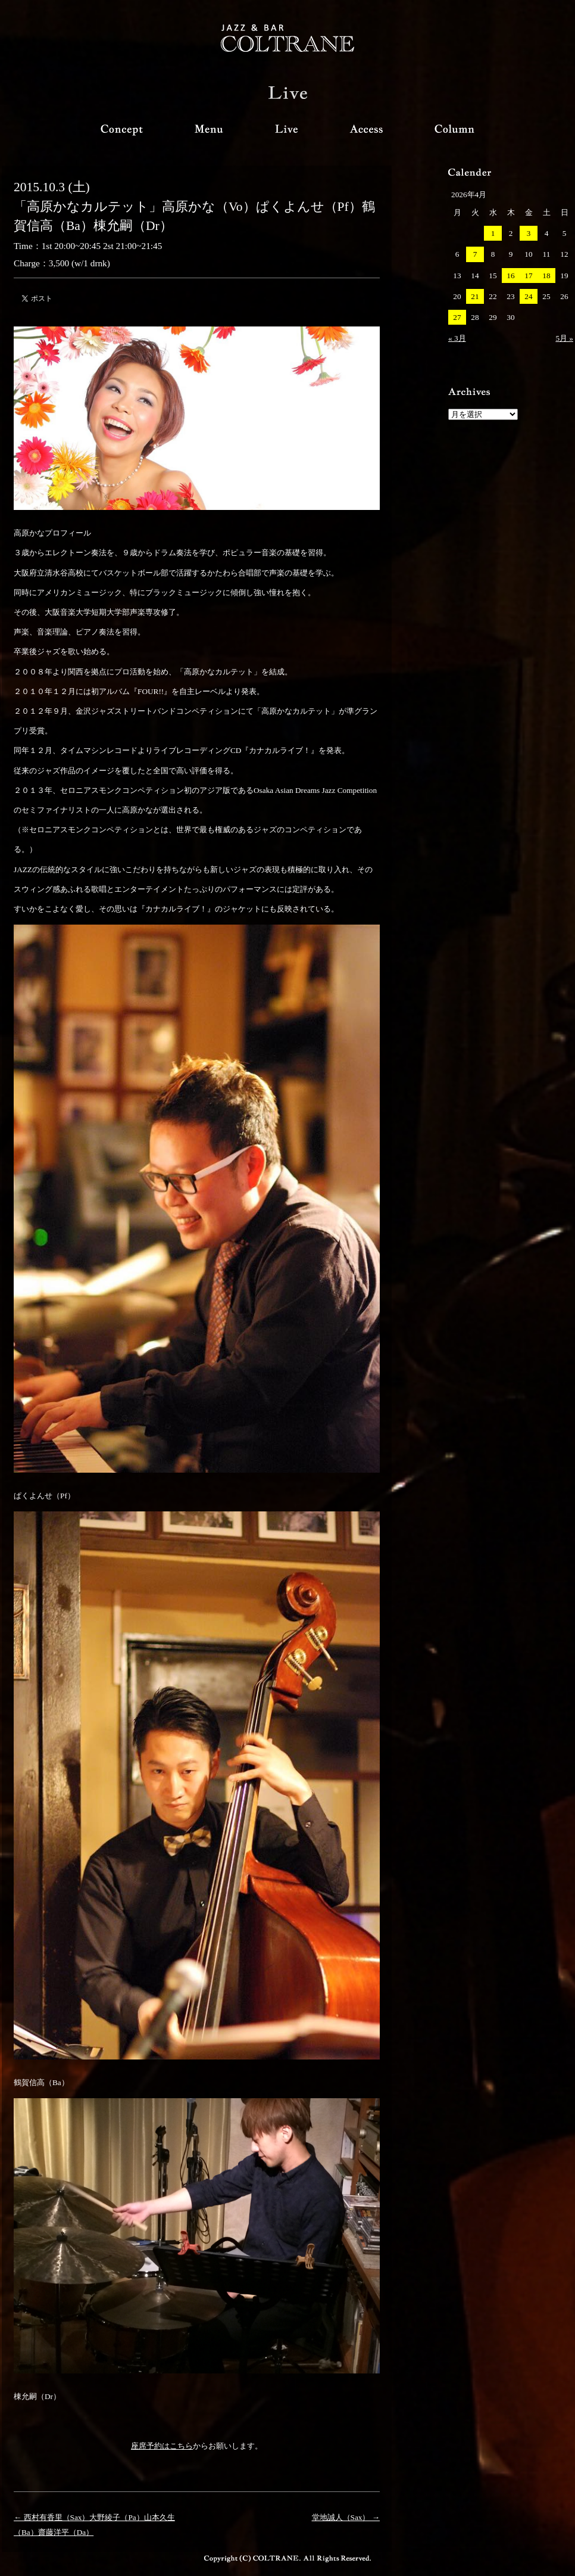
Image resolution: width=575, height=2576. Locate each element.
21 (475, 296)
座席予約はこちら (162, 2445)
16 (510, 275)
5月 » (564, 338)
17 (528, 275)
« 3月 (457, 338)
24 (528, 296)
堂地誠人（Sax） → (346, 2517)
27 (457, 317)
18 (546, 275)
